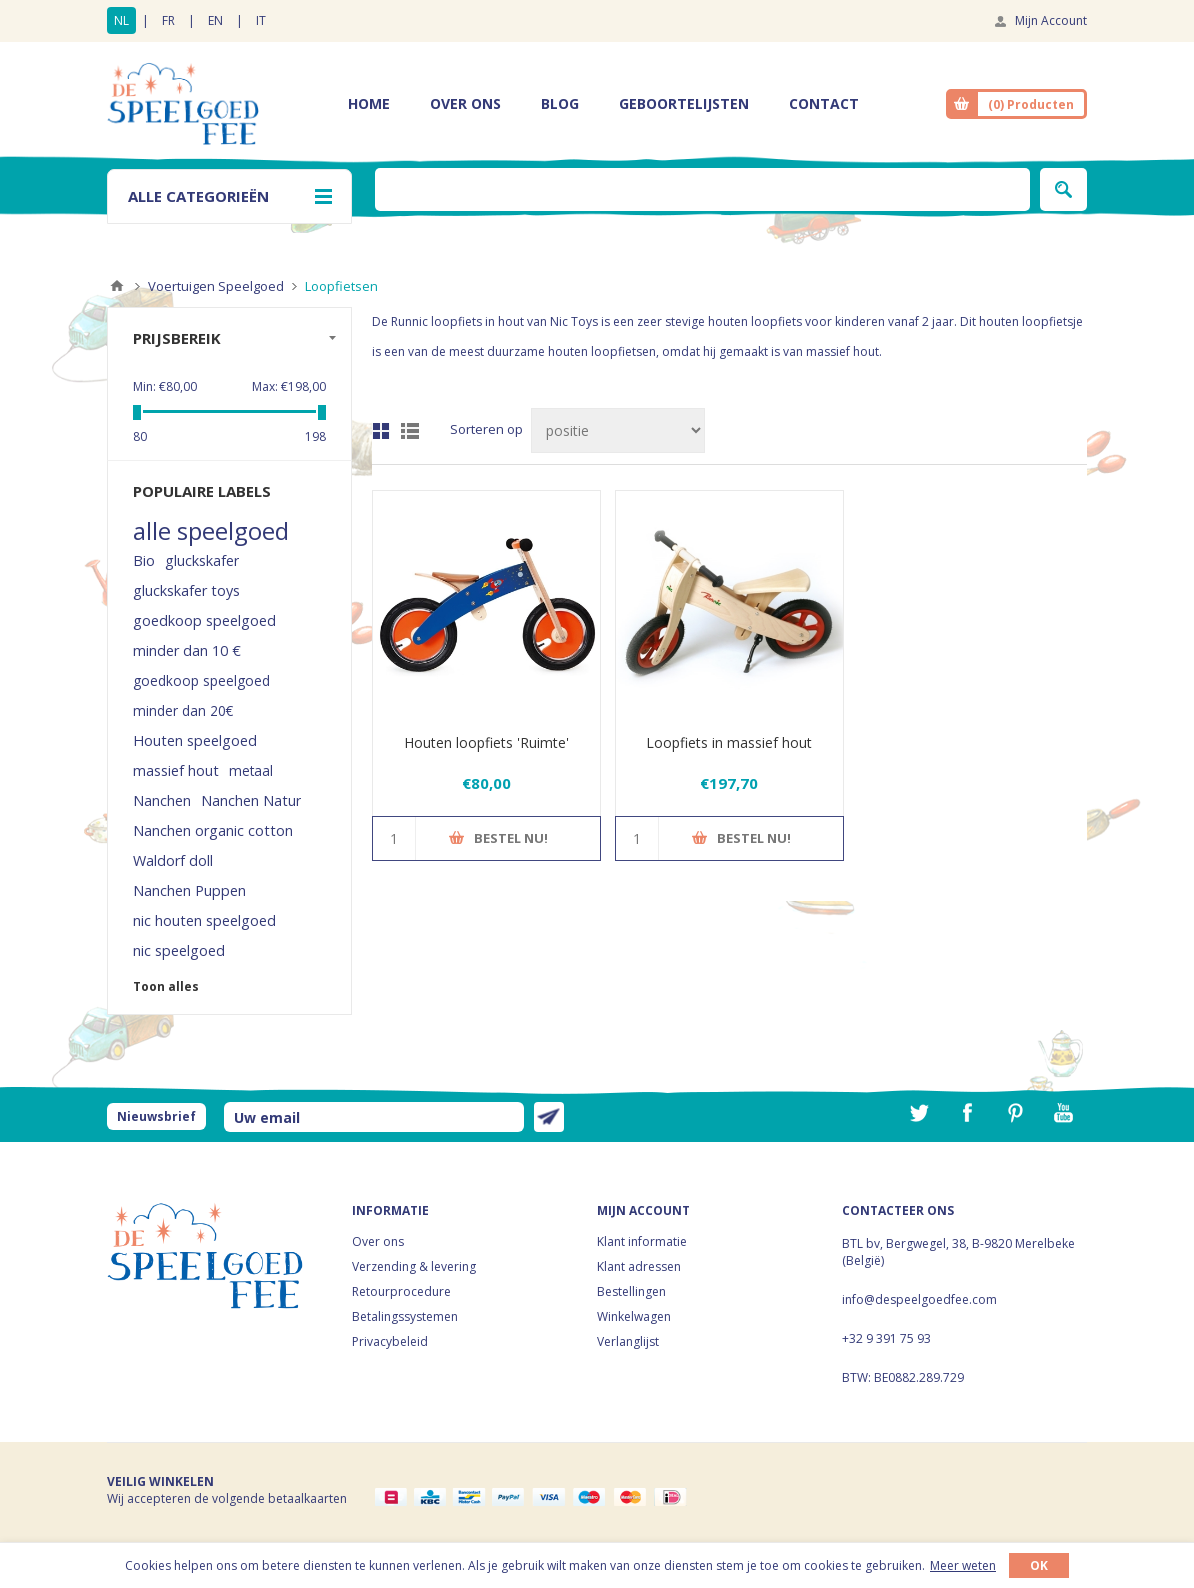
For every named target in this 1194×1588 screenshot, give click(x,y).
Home (117, 286)
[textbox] (702, 189)
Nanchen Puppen (189, 890)
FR (168, 20)
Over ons (378, 1241)
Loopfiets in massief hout (729, 742)
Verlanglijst (628, 1341)
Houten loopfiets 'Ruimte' (486, 742)
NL (121, 20)
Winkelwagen (634, 1316)
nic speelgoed (179, 950)
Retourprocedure (401, 1291)
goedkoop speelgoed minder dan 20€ (201, 695)
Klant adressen (639, 1266)
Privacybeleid (390, 1341)
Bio (144, 560)
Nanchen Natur (251, 800)
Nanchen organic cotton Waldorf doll (213, 845)
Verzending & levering (414, 1266)
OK (1039, 1565)
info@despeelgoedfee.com (919, 1299)
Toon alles (166, 986)
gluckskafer (202, 560)
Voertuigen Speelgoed (216, 286)
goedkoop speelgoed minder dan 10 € (204, 635)
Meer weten (963, 1565)
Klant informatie (642, 1241)
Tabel (381, 431)
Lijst (410, 431)
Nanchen (162, 800)
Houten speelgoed (195, 740)
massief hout (176, 770)
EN (215, 20)
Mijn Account (1051, 20)
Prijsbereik (177, 338)
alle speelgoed (211, 531)
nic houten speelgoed (204, 920)
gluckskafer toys (186, 590)
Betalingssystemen (405, 1316)
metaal (251, 770)
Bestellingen (631, 1291)
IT (261, 20)
